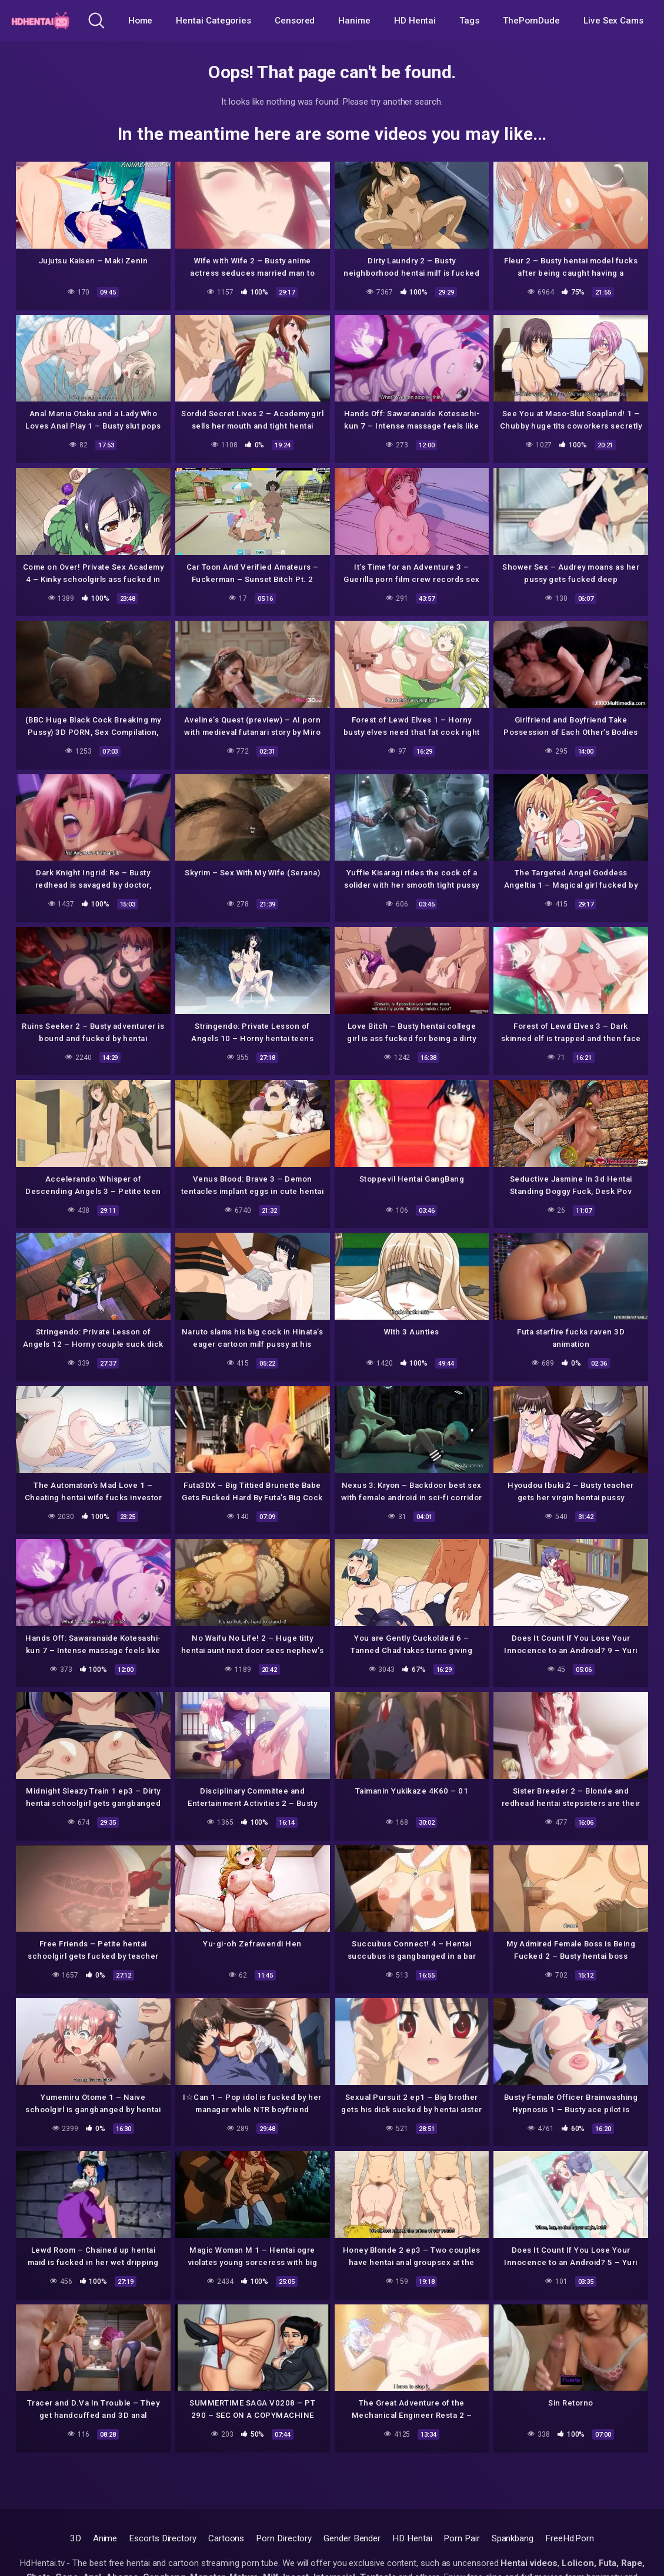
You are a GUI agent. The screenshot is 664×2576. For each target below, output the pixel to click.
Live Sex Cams (613, 20)
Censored (295, 20)
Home (140, 20)
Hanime (354, 20)
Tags (469, 20)
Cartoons (226, 2538)
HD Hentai (415, 20)
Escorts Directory (162, 2538)
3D (75, 2538)
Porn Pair (461, 2538)
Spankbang (512, 2538)
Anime (105, 2538)
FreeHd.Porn (569, 2538)
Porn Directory (284, 2538)
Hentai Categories (213, 20)
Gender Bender (352, 2538)
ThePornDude (531, 20)
